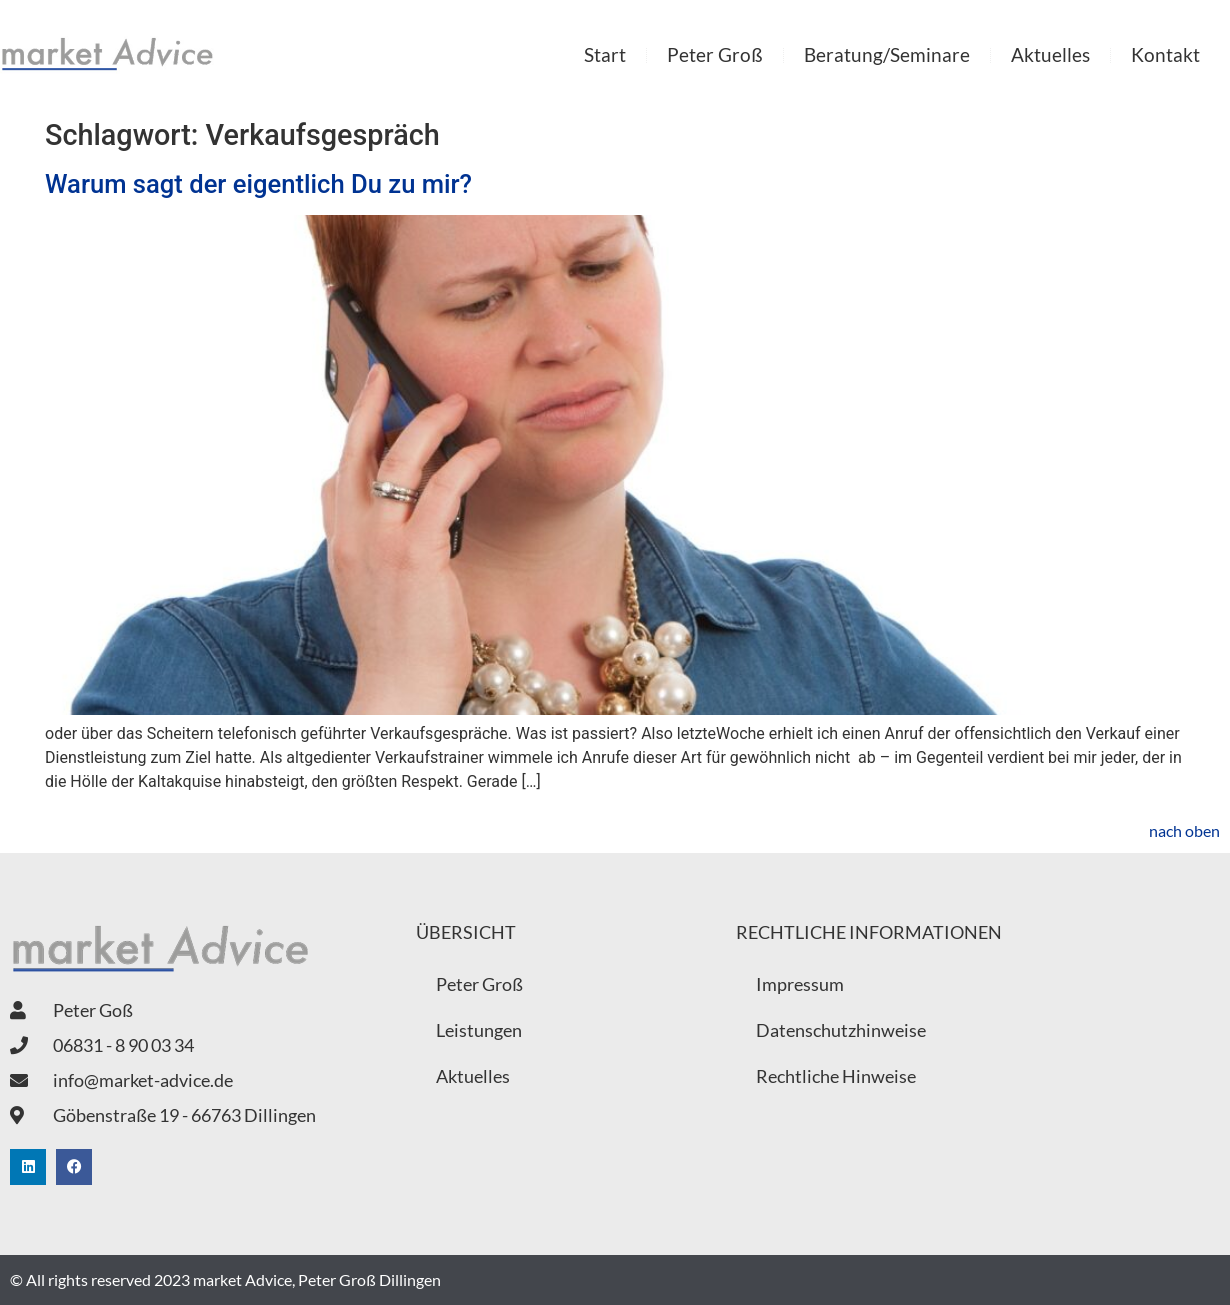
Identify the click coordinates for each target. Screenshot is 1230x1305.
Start (605, 54)
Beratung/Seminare (887, 54)
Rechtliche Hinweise (836, 1076)
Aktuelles (1050, 54)
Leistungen (479, 1030)
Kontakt (1165, 54)
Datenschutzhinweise (841, 1030)
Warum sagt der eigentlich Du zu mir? (258, 184)
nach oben (1184, 830)
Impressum (800, 984)
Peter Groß (715, 54)
